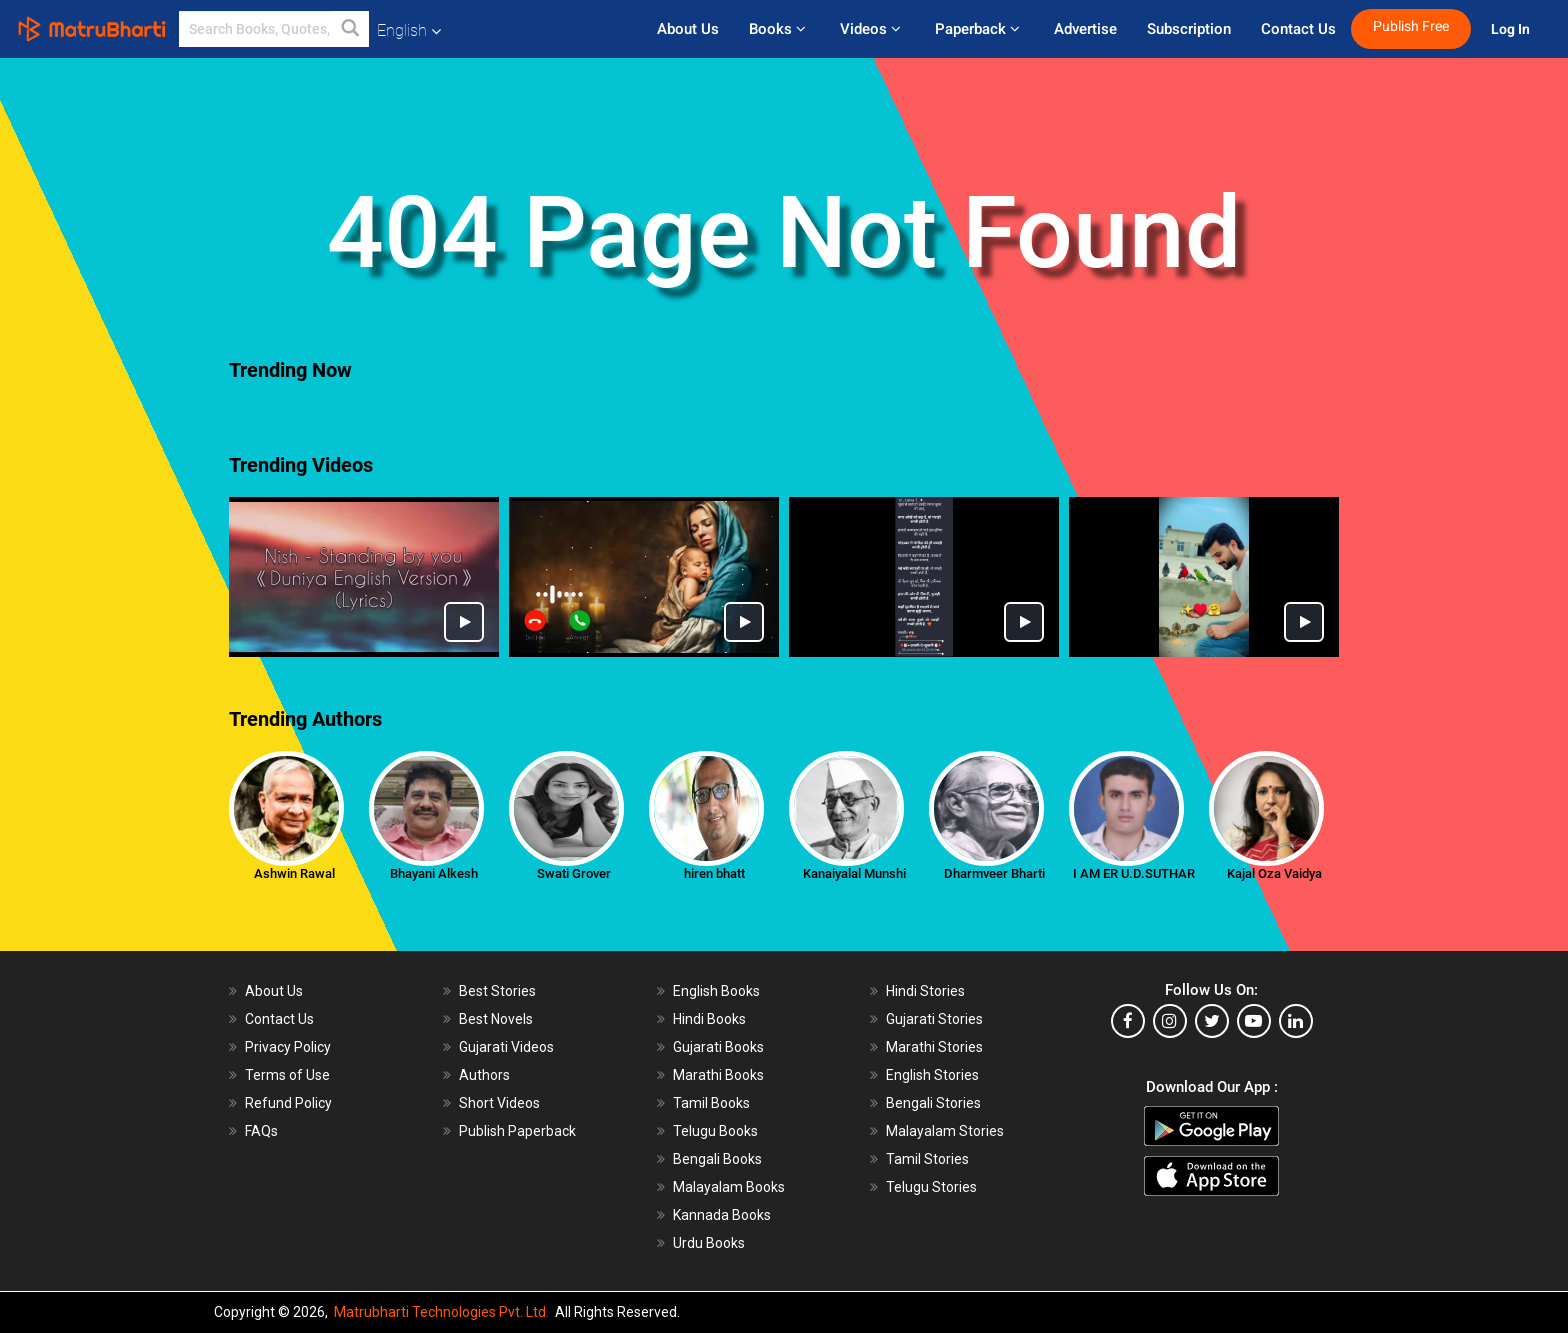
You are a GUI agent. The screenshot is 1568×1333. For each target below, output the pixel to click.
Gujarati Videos (506, 1047)
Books (779, 29)
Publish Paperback (517, 1131)
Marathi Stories (934, 1047)
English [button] (409, 30)
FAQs (261, 1131)
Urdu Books (709, 1243)
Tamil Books (711, 1103)
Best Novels (496, 1019)
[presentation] (214, 420)
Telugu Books (715, 1131)
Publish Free (1411, 26)
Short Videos (499, 1103)
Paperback (979, 29)
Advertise (1085, 29)
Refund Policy (288, 1103)
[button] (351, 29)
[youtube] (1254, 1021)
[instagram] (1170, 1021)
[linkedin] (1296, 1021)
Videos (872, 29)
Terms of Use (287, 1075)
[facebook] (1128, 1021)
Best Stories (497, 991)
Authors (484, 1075)
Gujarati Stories (934, 1019)
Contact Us (1298, 29)
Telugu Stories (931, 1187)
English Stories (932, 1075)
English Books (716, 991)
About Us (688, 29)
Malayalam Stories (945, 1131)
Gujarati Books (718, 1047)
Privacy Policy (288, 1047)
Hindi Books (709, 1019)
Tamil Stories (927, 1159)
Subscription (1189, 29)
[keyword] (274, 29)
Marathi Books (718, 1075)
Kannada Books (722, 1215)
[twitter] (1212, 1021)
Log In (1512, 29)
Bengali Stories (933, 1103)
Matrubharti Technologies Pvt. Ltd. (441, 1312)
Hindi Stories (925, 991)
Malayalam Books (729, 1187)
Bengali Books (717, 1159)
